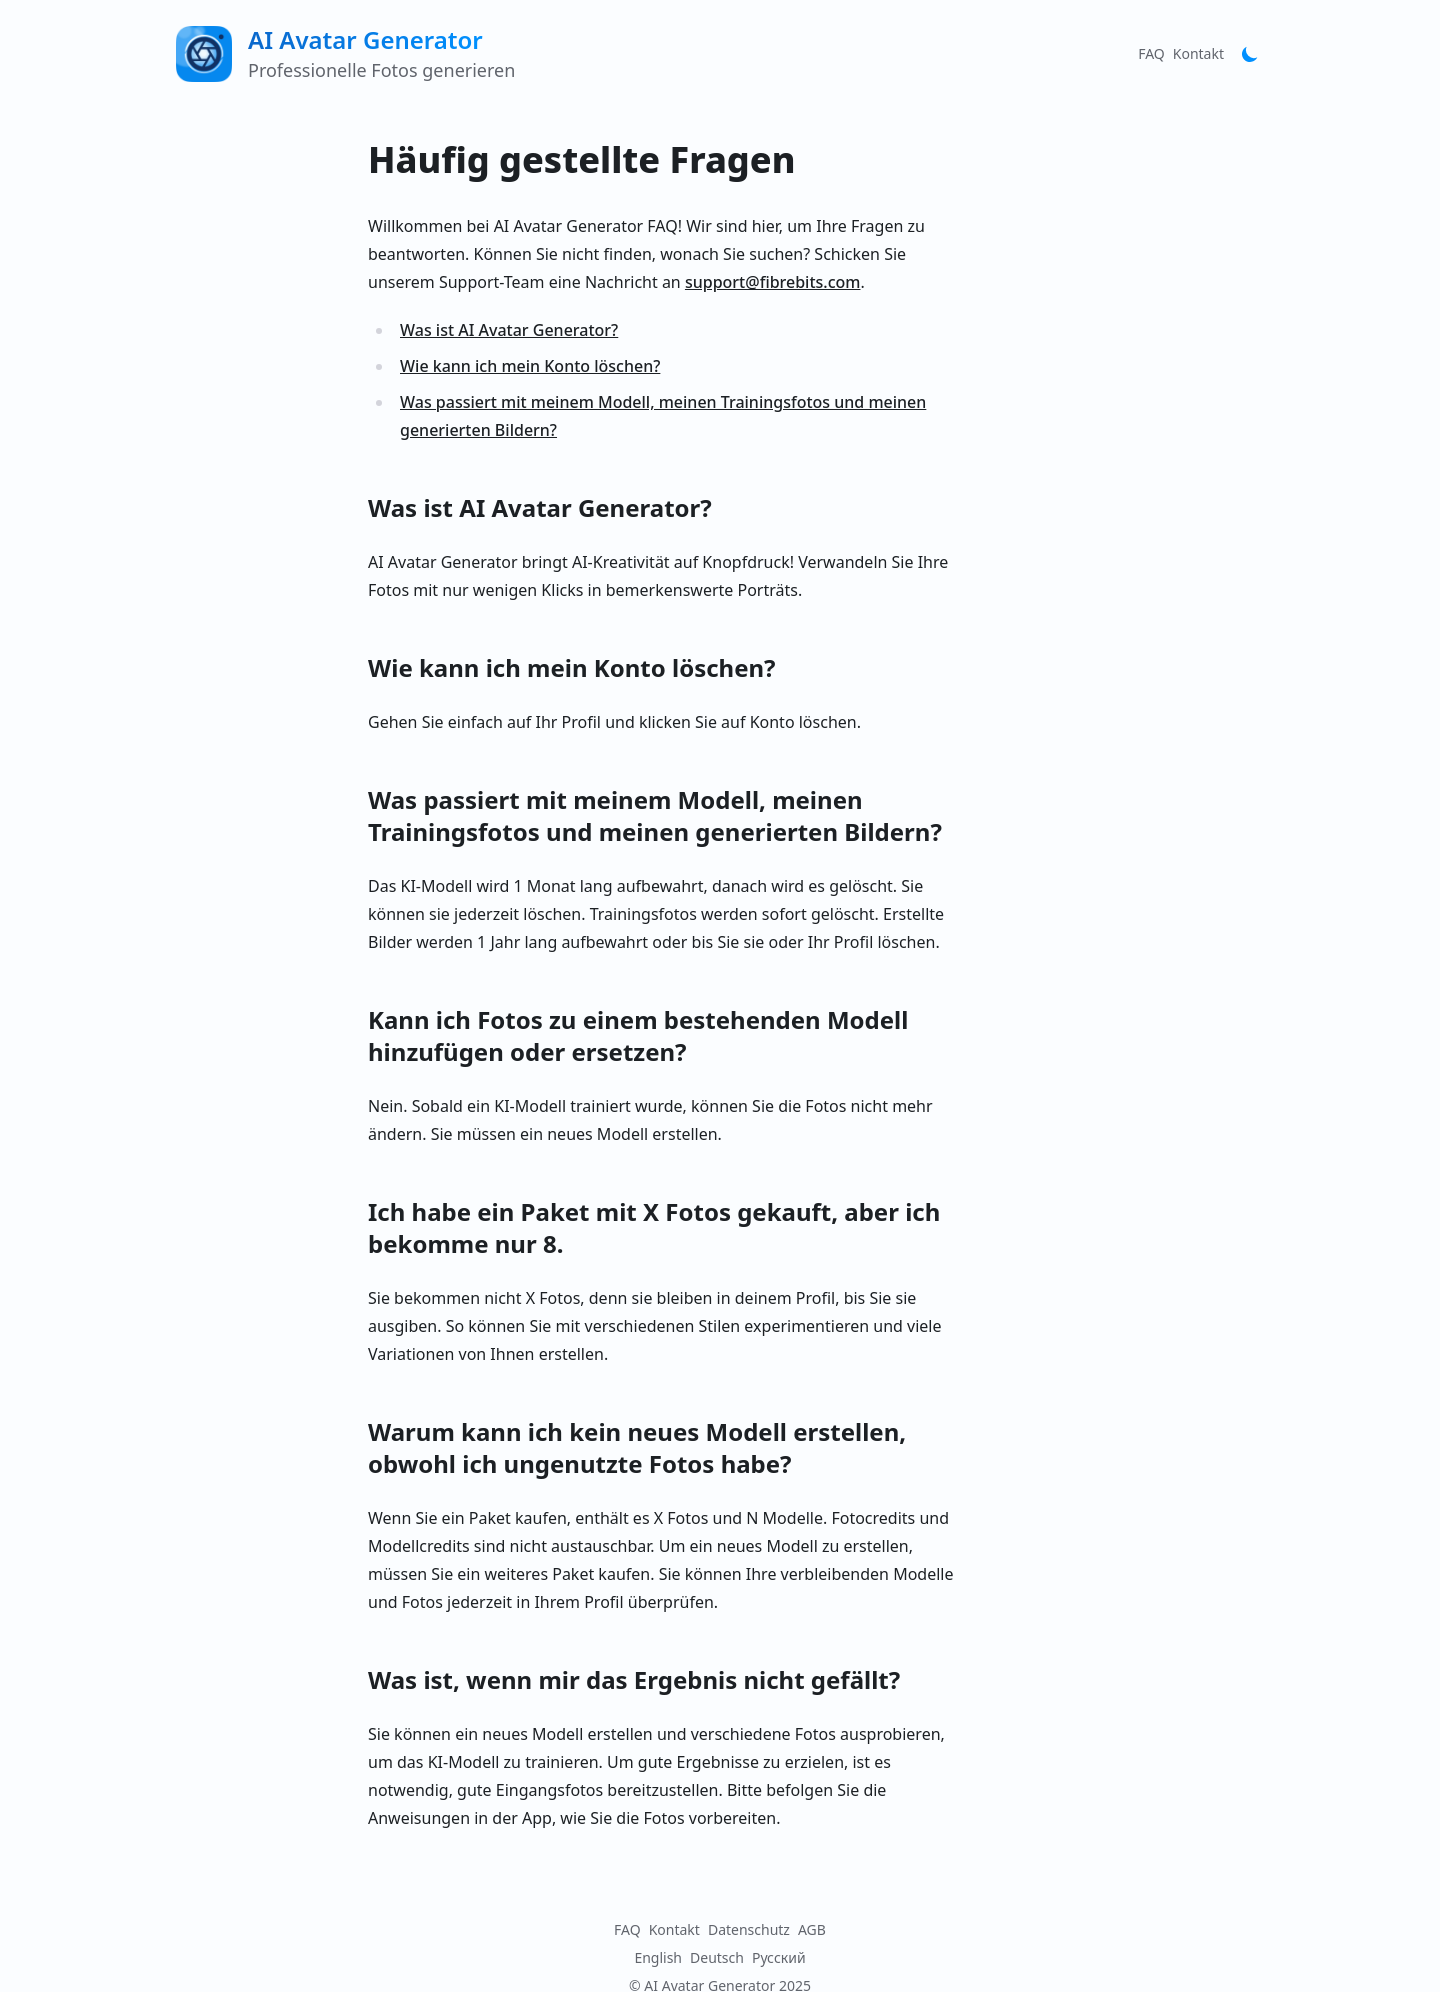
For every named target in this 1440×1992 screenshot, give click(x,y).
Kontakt (1198, 53)
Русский (779, 1957)
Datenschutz (749, 1929)
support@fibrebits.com (773, 282)
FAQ (1151, 53)
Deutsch (717, 1957)
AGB (812, 1929)
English (658, 1957)
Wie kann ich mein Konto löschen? (530, 366)
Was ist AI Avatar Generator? (509, 330)
